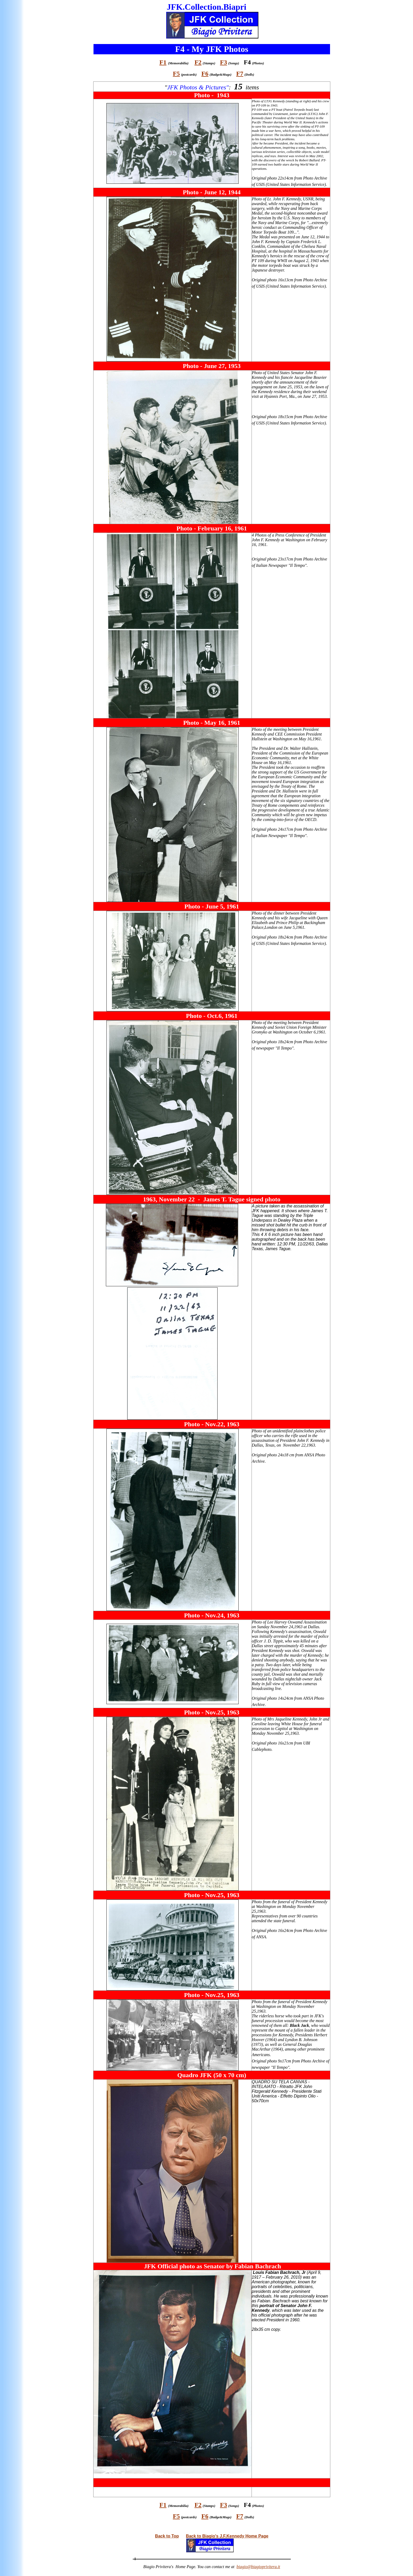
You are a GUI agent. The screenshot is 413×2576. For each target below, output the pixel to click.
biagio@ (258, 2566)
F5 (176, 73)
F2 (197, 62)
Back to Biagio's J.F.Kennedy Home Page (227, 2536)
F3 (223, 62)
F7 (239, 73)
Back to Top (167, 2536)
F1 (162, 62)
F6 (205, 73)
